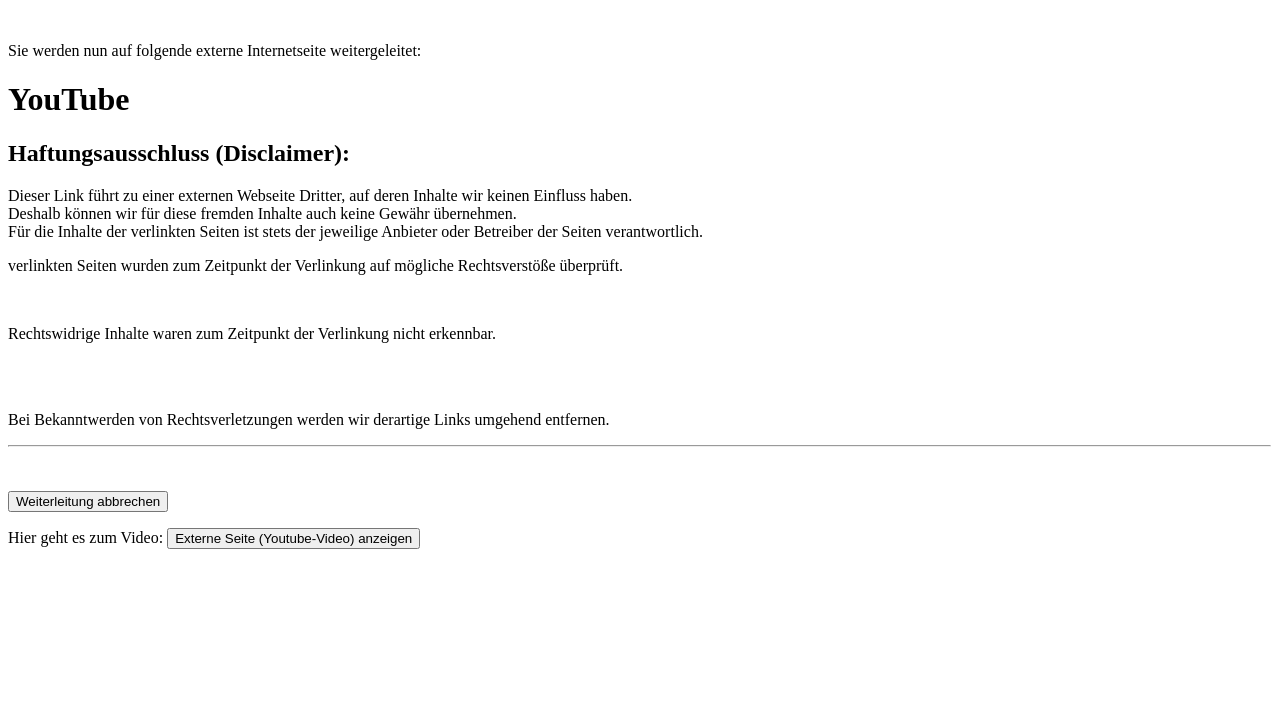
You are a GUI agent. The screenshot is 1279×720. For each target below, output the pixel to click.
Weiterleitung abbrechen (88, 501)
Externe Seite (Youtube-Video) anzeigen (293, 538)
